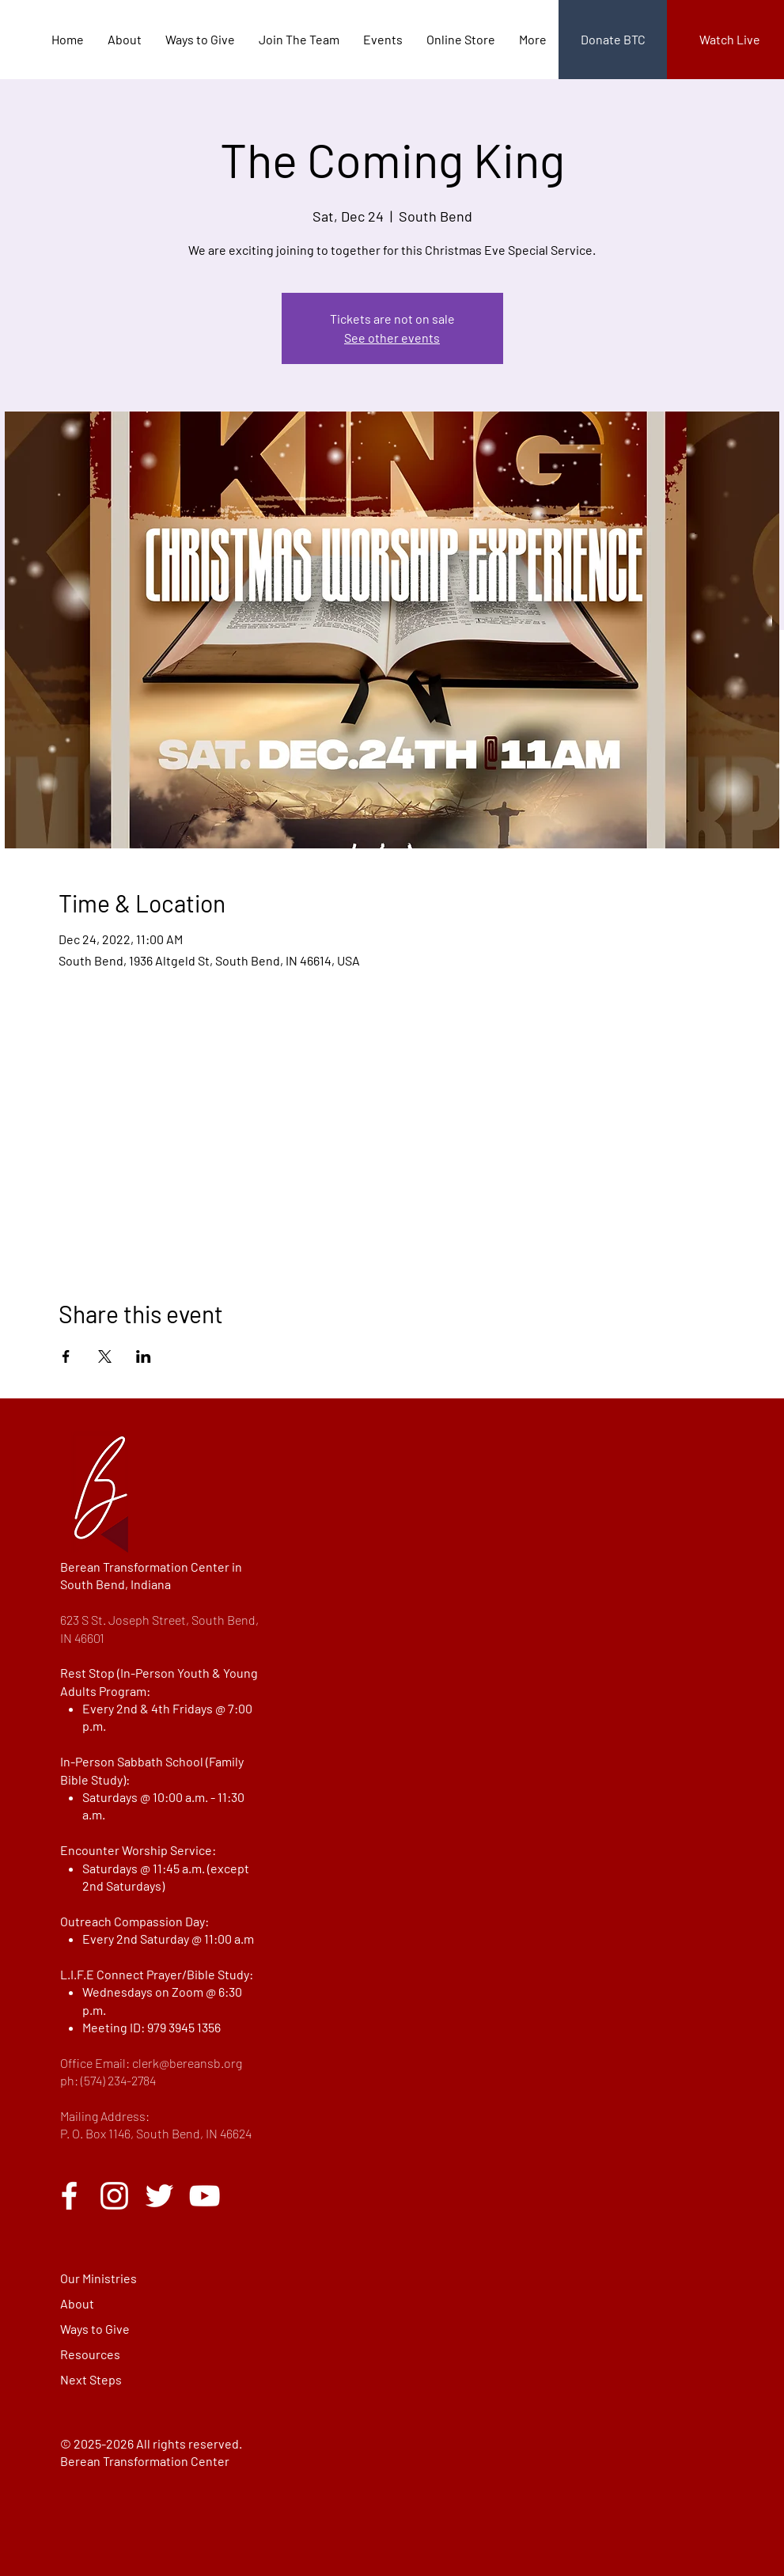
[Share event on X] (104, 1356)
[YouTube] (204, 2195)
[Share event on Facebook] (66, 1356)
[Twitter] (159, 2195)
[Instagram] (114, 2195)
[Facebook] (69, 2195)
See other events (392, 337)
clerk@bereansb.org (187, 2062)
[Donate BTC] (613, 39)
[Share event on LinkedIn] (143, 1356)
